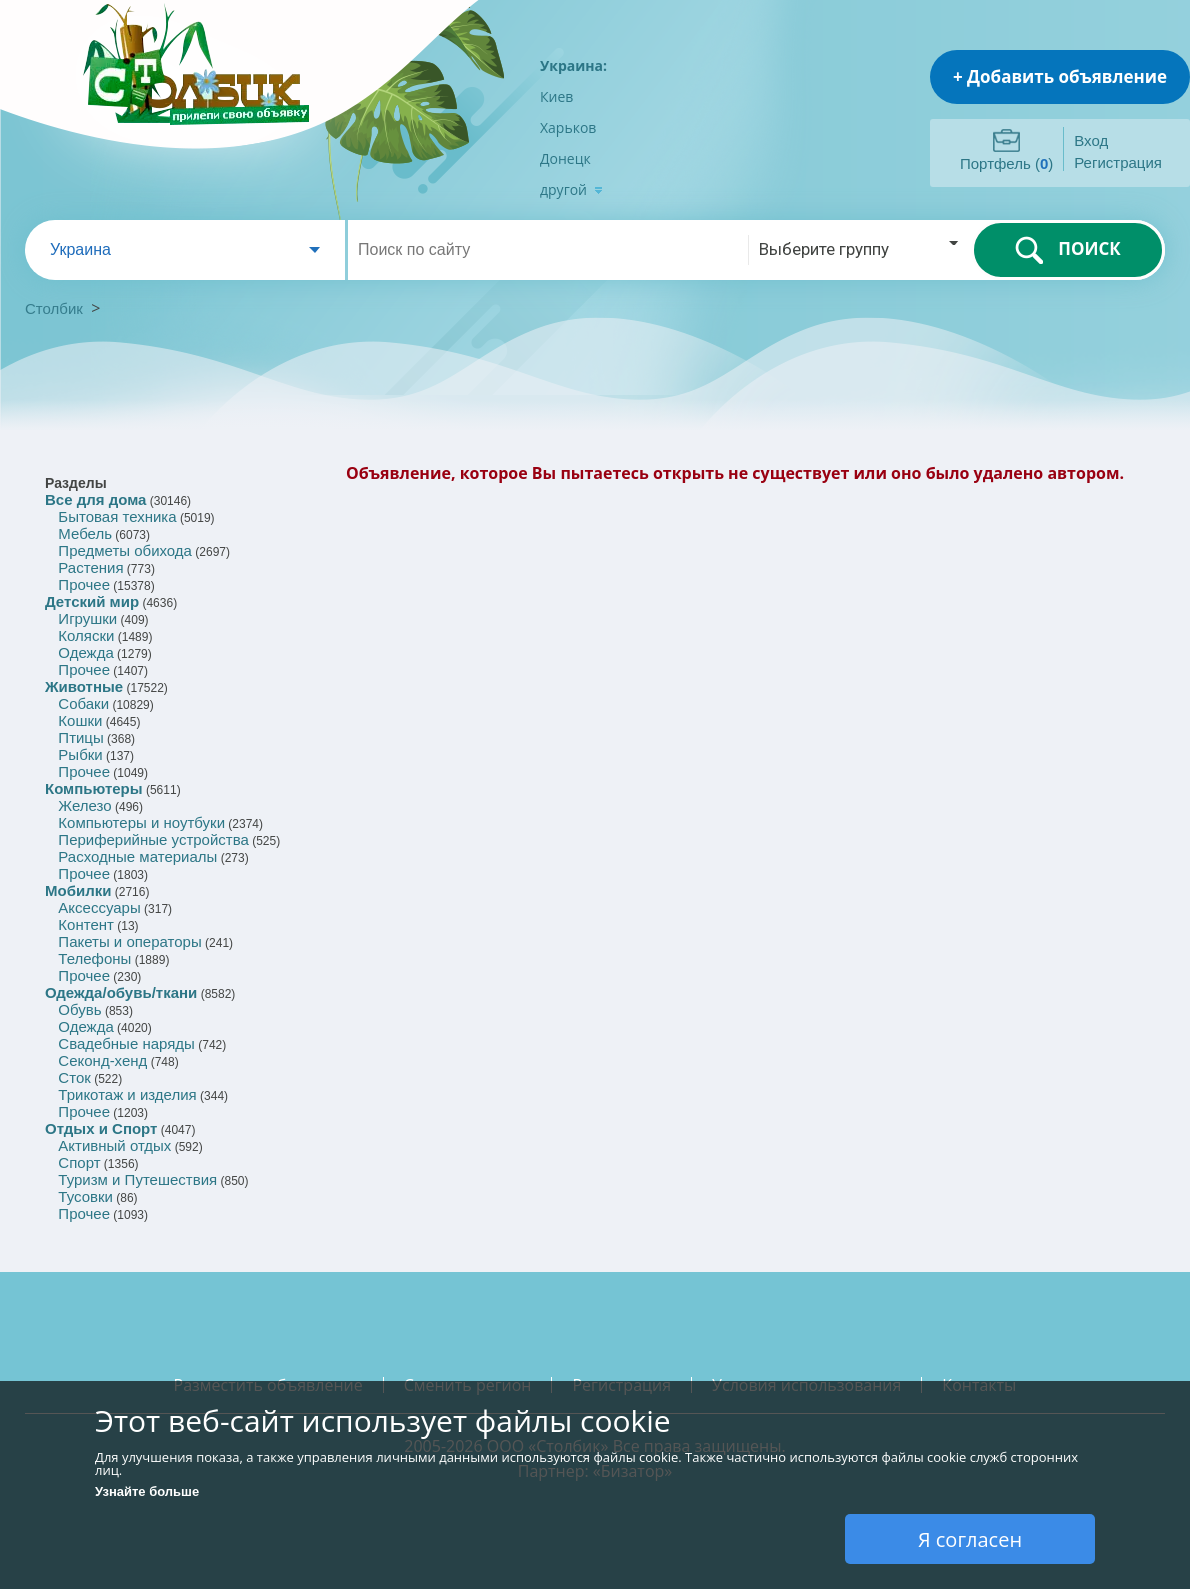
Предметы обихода (125, 550)
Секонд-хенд (102, 1060)
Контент (86, 924)
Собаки (83, 703)
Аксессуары (99, 907)
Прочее (84, 584)
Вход (1091, 140)
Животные (84, 686)
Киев (556, 96)
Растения (90, 567)
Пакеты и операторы (129, 941)
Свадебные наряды (126, 1043)
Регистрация (1118, 162)
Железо (84, 805)
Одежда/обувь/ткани (121, 992)
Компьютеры (94, 788)
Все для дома (95, 499)
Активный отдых (114, 1145)
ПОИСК (1067, 250)
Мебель (85, 533)
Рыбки (80, 754)
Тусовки (85, 1196)
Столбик (54, 308)
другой (571, 189)
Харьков (568, 127)
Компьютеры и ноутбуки (141, 822)
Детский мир (92, 601)
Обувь (79, 1009)
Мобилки (78, 890)
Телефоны (94, 958)
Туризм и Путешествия (137, 1179)
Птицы (80, 737)
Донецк (565, 158)
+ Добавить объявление (1060, 76)
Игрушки (87, 618)
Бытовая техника (117, 516)
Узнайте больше (147, 1491)
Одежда (85, 652)
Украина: (573, 65)
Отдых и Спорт (101, 1128)
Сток (74, 1077)
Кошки (80, 720)
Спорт (79, 1162)
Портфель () (1006, 163)
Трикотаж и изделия (127, 1094)
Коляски (86, 635)
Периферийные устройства (153, 839)
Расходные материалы (137, 856)
